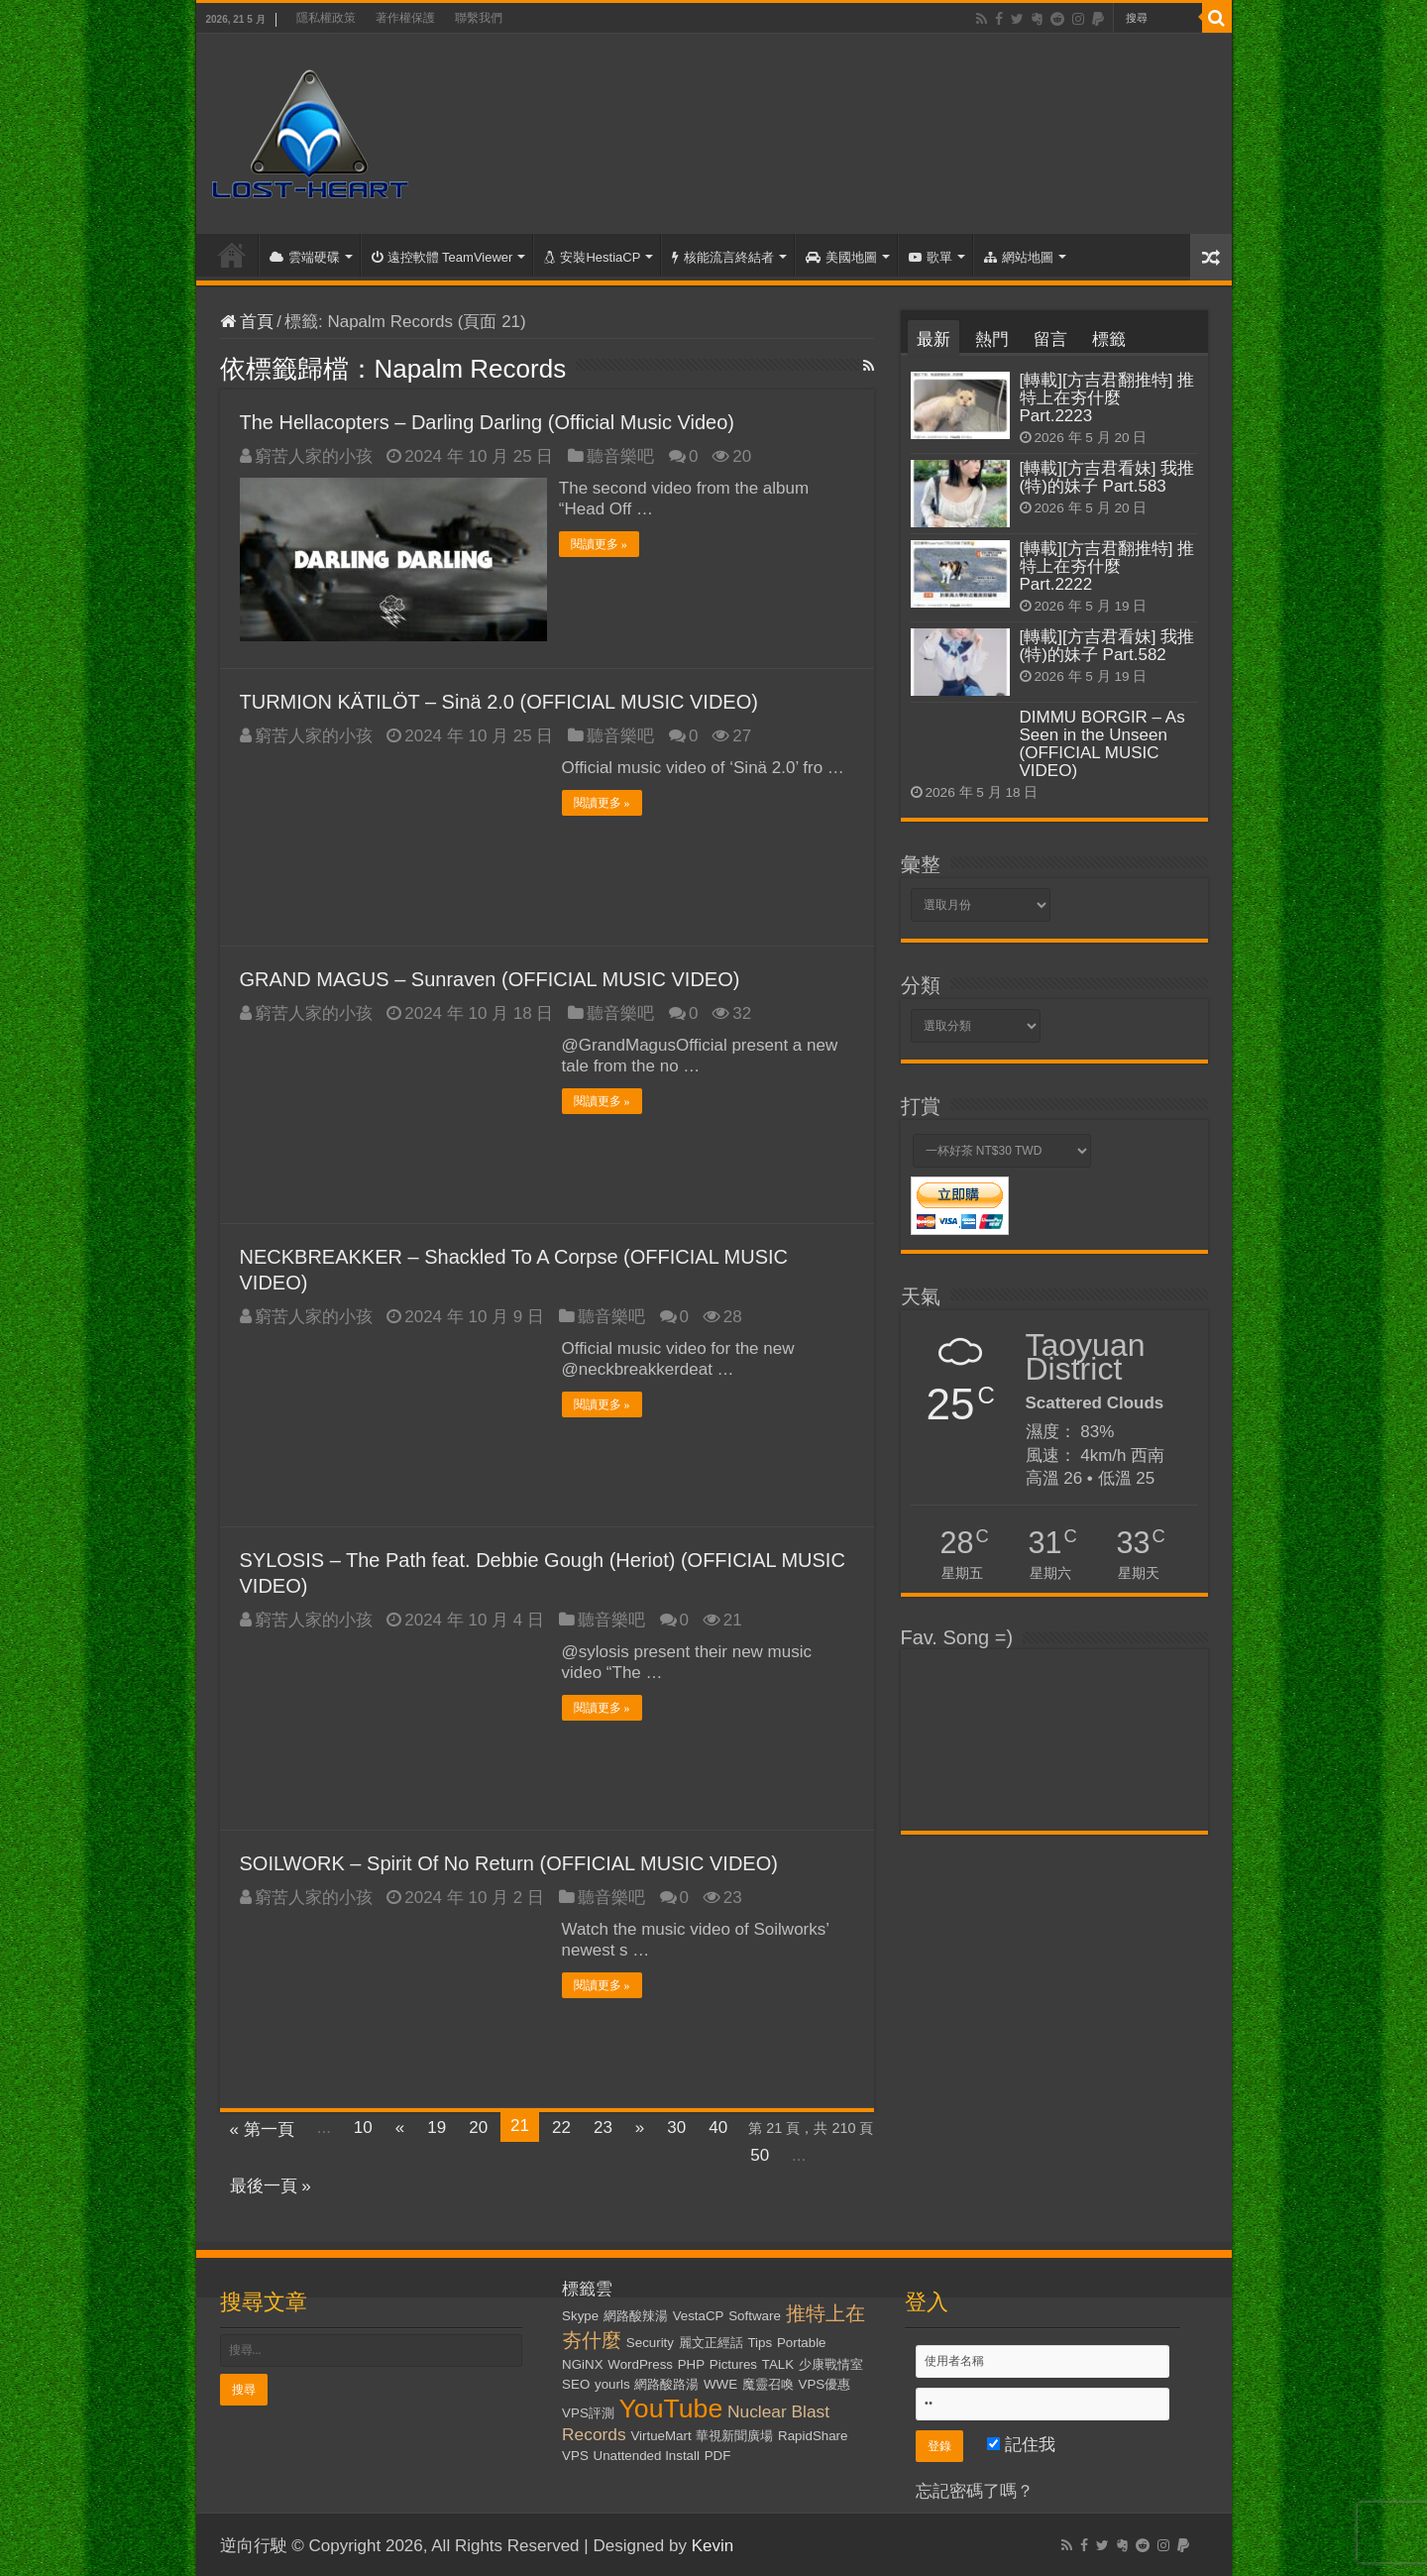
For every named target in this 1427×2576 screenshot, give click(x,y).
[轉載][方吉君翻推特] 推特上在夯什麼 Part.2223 (1107, 398)
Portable (801, 2340)
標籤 (1109, 339)
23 (603, 2125)
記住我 (1021, 2442)
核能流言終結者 (723, 257)
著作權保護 (405, 18)
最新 (933, 339)
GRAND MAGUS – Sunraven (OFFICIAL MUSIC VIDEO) (490, 977)
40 (718, 2125)
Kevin (713, 2543)
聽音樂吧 (620, 456)
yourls (612, 2382)
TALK (778, 2362)
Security (650, 2340)
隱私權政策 (326, 18)
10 (363, 2125)
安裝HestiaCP (592, 257)
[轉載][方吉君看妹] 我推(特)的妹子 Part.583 (1107, 477)
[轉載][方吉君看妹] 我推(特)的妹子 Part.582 (1107, 645)
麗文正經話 (711, 2340)
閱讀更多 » (602, 544)
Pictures (733, 2362)
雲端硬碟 (305, 257)
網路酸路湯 (666, 2382)
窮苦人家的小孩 (314, 456)
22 (561, 2125)
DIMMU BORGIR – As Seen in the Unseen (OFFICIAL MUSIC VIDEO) (1102, 744)
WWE (720, 2382)
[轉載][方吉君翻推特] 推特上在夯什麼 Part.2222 (1107, 566)
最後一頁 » (270, 2184)
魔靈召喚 (768, 2382)
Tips (759, 2340)
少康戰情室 (831, 2362)
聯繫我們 (478, 18)
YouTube (671, 2406)
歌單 (930, 257)
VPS (575, 2453)
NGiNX (582, 2362)
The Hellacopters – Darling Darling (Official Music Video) (487, 422)
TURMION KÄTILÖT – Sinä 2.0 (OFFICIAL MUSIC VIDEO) (499, 700)
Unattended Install (647, 2453)
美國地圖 (841, 257)
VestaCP (698, 2313)
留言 (1050, 339)
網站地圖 (1018, 257)
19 (436, 2125)
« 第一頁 (262, 2127)
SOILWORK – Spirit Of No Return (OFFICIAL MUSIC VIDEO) (509, 1861)
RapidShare (812, 2433)
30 (676, 2125)
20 (478, 2125)
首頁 (232, 255)
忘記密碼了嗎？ (975, 2489)
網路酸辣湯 (636, 2313)
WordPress (640, 2362)
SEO (576, 2382)
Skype (580, 2313)
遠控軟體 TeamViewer (442, 257)
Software (754, 2313)
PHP (691, 2362)
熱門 (992, 339)
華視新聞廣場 (734, 2433)
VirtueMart (660, 2433)
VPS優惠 (825, 2382)
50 (759, 2153)
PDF (718, 2453)
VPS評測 (588, 2411)
